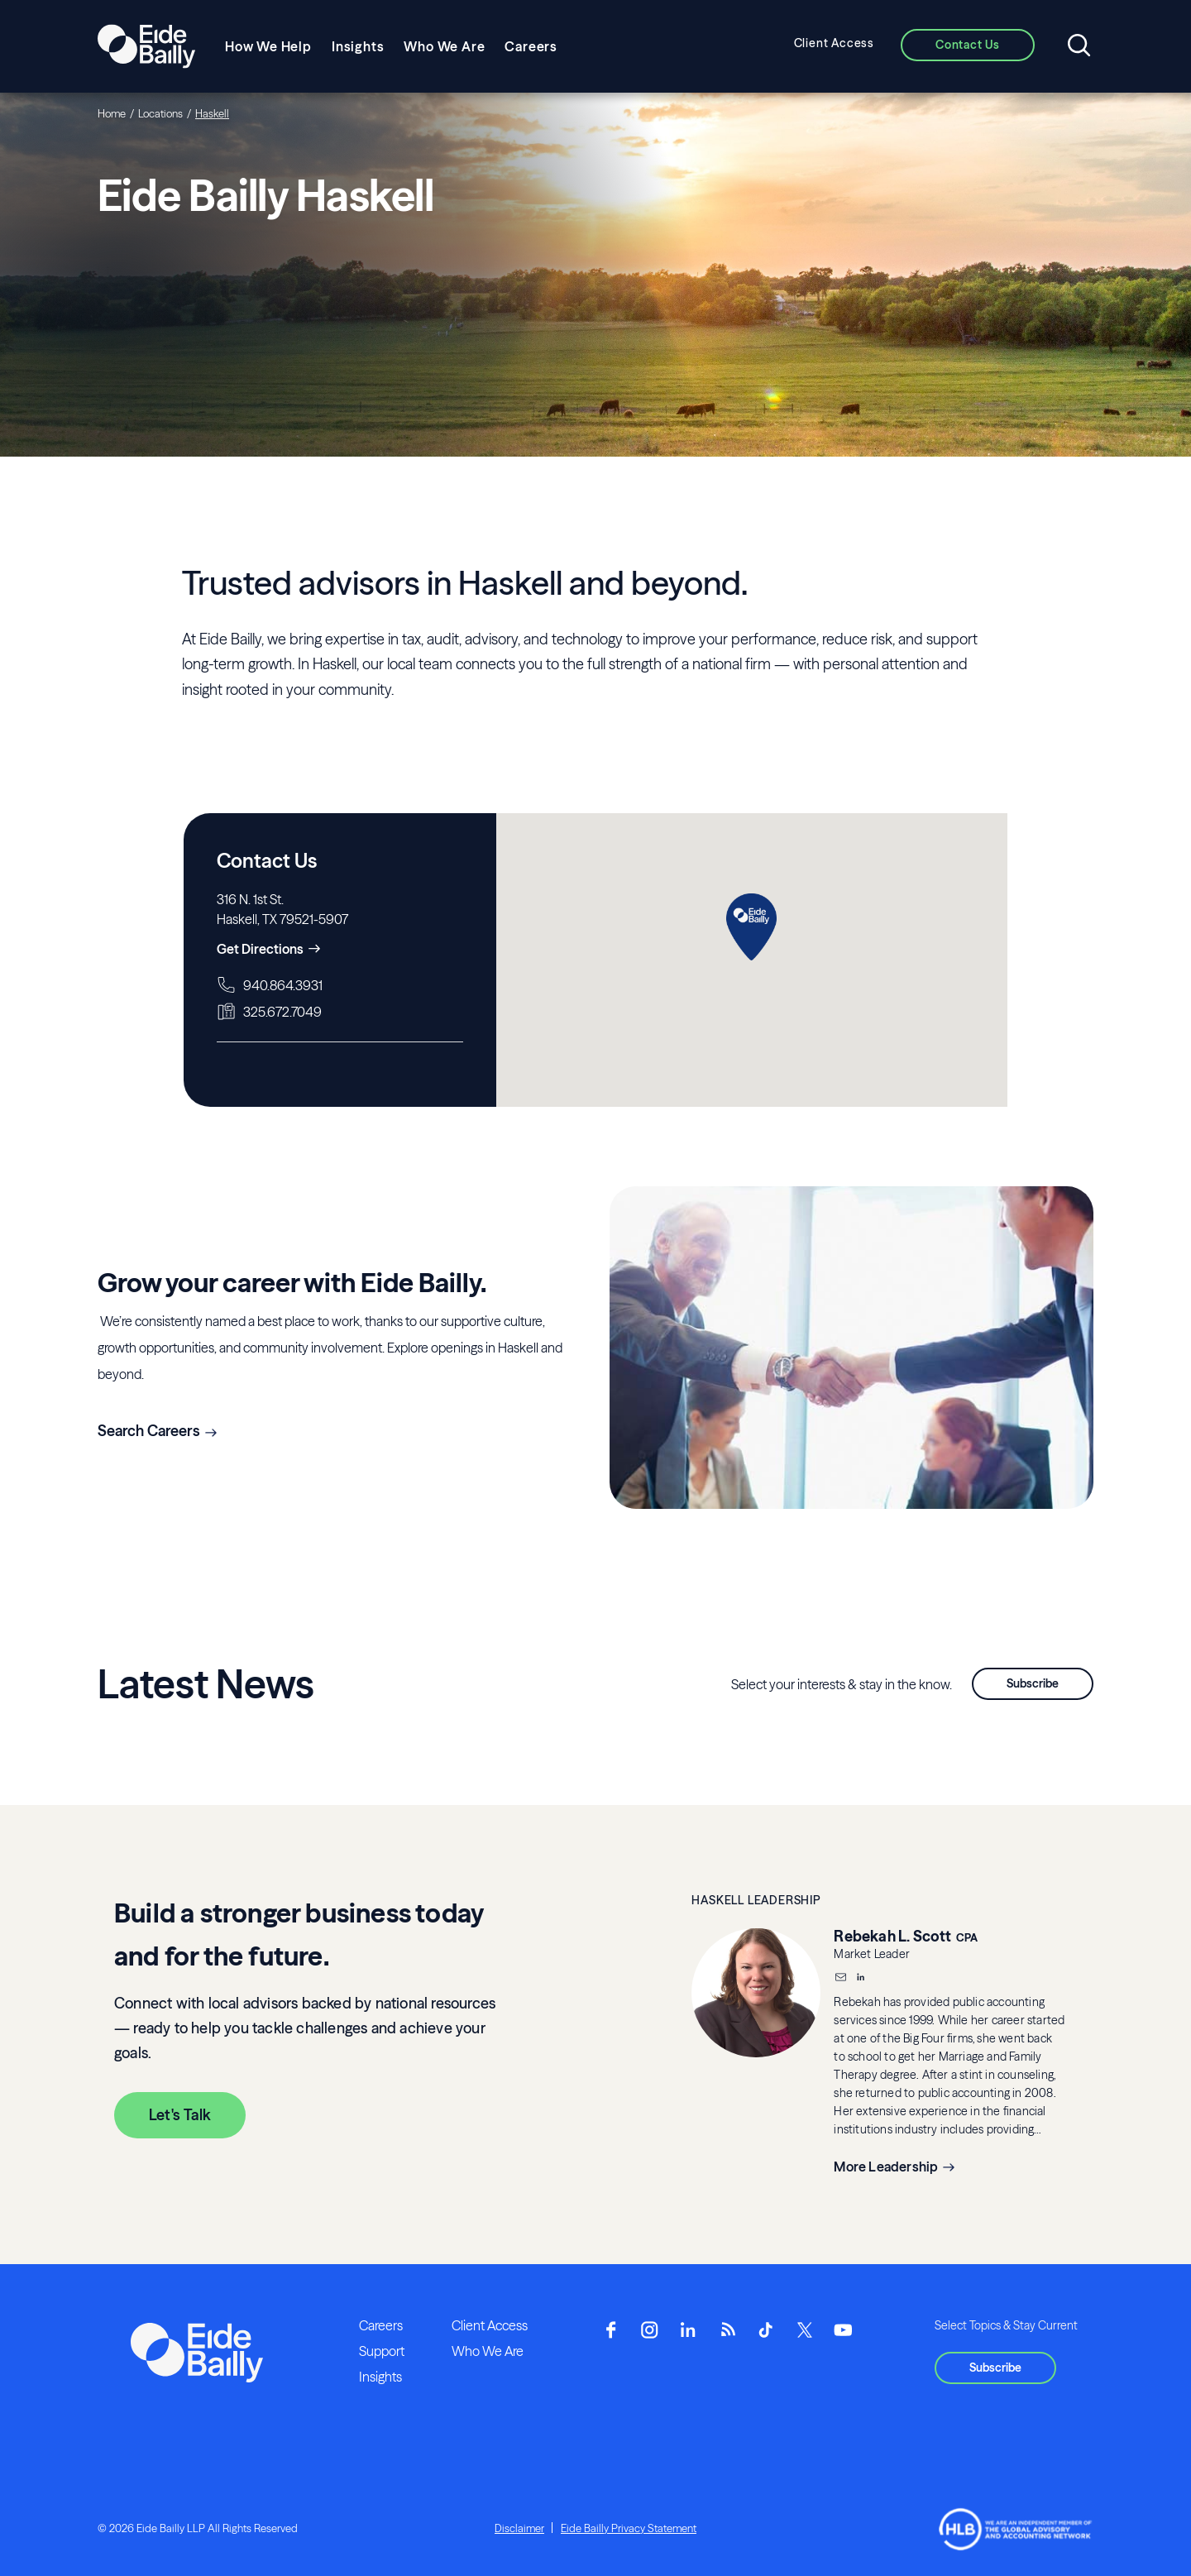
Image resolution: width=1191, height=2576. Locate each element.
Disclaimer (519, 2528)
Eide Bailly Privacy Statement (628, 2528)
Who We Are (444, 46)
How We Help (268, 46)
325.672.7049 (282, 1011)
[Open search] (1078, 46)
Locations (160, 113)
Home (112, 113)
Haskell (212, 113)
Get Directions (260, 948)
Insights (358, 46)
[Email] (840, 1978)
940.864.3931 (283, 985)
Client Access (834, 43)
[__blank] (860, 1978)
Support (381, 2351)
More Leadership (886, 2166)
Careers (531, 46)
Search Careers (149, 1430)
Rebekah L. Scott (892, 1936)
